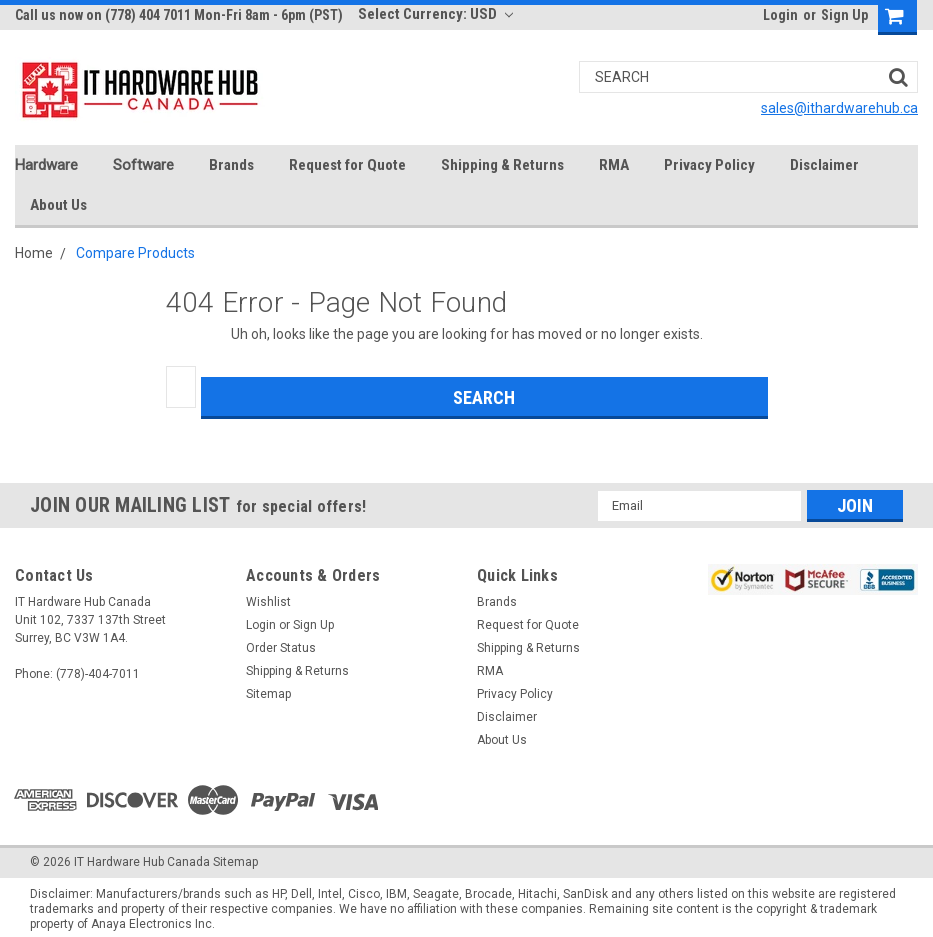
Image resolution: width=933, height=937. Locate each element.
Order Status (281, 648)
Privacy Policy (709, 165)
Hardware (46, 165)
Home (34, 253)
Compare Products (135, 253)
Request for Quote (347, 165)
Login (780, 15)
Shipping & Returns (502, 165)
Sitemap (268, 694)
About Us (58, 205)
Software (143, 165)
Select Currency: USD (435, 14)
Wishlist (268, 602)
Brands (231, 165)
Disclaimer (824, 165)
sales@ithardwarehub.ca (839, 108)
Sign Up (844, 15)
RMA (614, 165)
